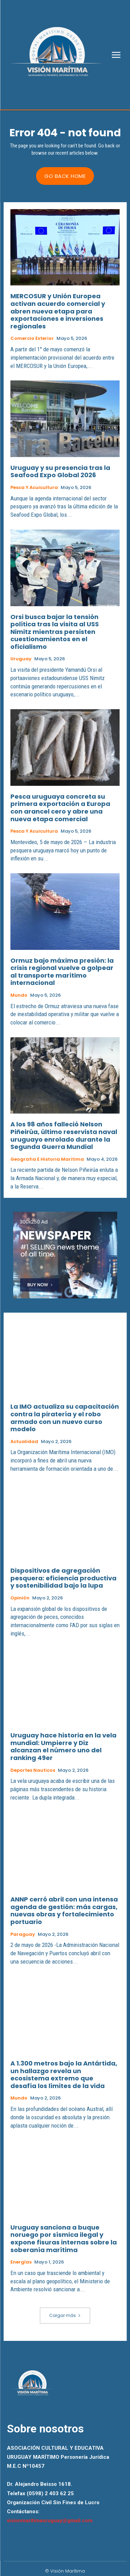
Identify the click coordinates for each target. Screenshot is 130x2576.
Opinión (19, 1598)
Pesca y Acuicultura (34, 487)
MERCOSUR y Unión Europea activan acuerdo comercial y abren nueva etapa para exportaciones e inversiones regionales (57, 311)
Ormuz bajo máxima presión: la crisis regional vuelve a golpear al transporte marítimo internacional (62, 971)
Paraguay (22, 1934)
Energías (21, 2262)
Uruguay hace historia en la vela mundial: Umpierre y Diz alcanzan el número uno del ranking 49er (63, 1746)
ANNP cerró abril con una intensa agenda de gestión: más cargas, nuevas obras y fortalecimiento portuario (64, 1910)
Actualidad (24, 1441)
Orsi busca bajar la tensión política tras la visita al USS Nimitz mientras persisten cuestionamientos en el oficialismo (54, 631)
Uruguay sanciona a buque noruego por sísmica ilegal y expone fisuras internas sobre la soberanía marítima (63, 2238)
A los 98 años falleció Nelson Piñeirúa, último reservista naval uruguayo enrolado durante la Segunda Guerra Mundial (63, 1135)
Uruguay (21, 659)
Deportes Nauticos (32, 1770)
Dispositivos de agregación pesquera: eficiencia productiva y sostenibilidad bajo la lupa (63, 1578)
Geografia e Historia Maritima (47, 1159)
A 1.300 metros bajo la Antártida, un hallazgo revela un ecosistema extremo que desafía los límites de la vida (63, 2074)
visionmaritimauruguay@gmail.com (50, 2520)
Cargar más (65, 2315)
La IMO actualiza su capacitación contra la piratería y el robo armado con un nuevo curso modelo (64, 1417)
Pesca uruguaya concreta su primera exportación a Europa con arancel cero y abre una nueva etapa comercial (60, 807)
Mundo (18, 995)
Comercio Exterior (32, 338)
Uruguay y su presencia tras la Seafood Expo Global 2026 (60, 471)
